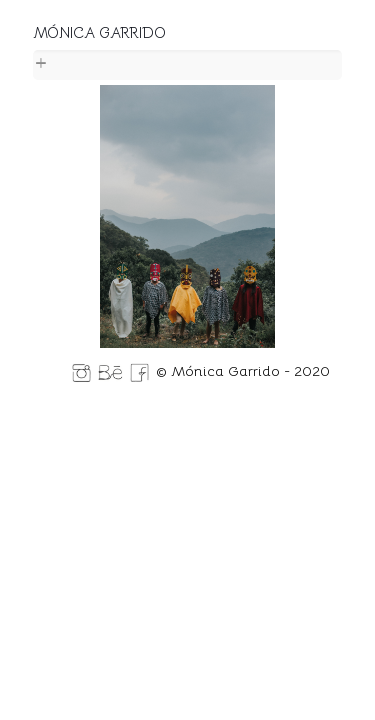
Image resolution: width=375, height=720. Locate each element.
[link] (187, 65)
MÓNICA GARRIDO (99, 32)
